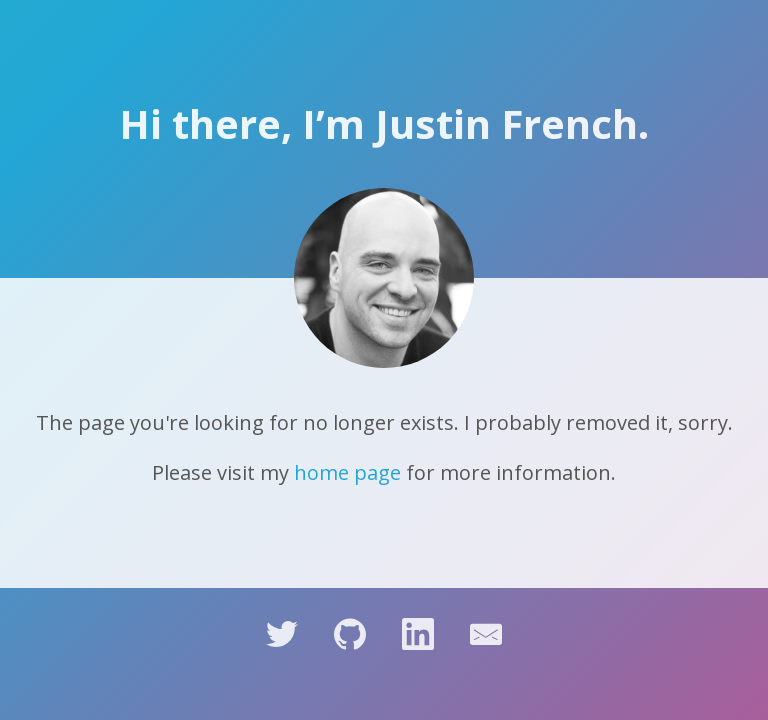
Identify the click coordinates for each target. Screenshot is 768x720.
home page (347, 472)
